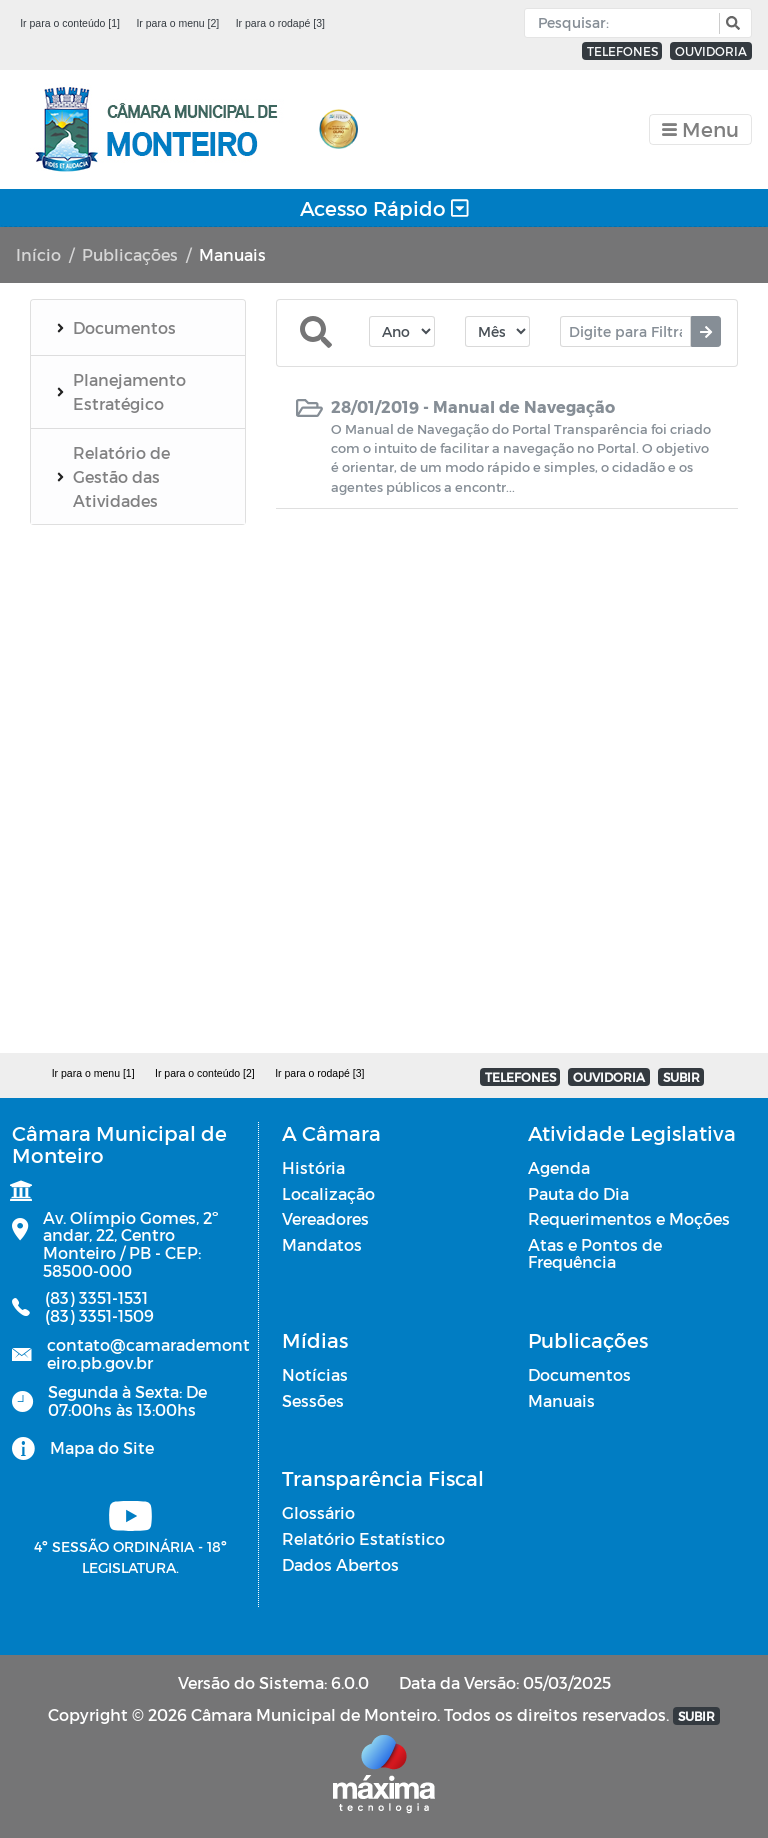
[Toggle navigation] (700, 129)
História (313, 1167)
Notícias (315, 1374)
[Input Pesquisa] (626, 23)
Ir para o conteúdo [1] (70, 23)
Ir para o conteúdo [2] (205, 1073)
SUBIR (681, 1077)
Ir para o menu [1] (93, 1073)
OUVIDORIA (711, 51)
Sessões (313, 1400)
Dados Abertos (340, 1564)
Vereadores (325, 1218)
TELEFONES (622, 51)
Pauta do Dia (578, 1193)
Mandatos (322, 1244)
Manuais (561, 1400)
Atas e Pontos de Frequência (595, 1253)
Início (38, 254)
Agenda (559, 1167)
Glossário (318, 1512)
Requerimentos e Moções (629, 1218)
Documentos (579, 1374)
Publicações (130, 254)
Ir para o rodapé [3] (280, 23)
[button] (730, 23)
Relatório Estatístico (363, 1538)
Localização (328, 1193)
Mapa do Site (102, 1447)
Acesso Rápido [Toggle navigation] (384, 208)
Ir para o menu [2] (177, 23)
